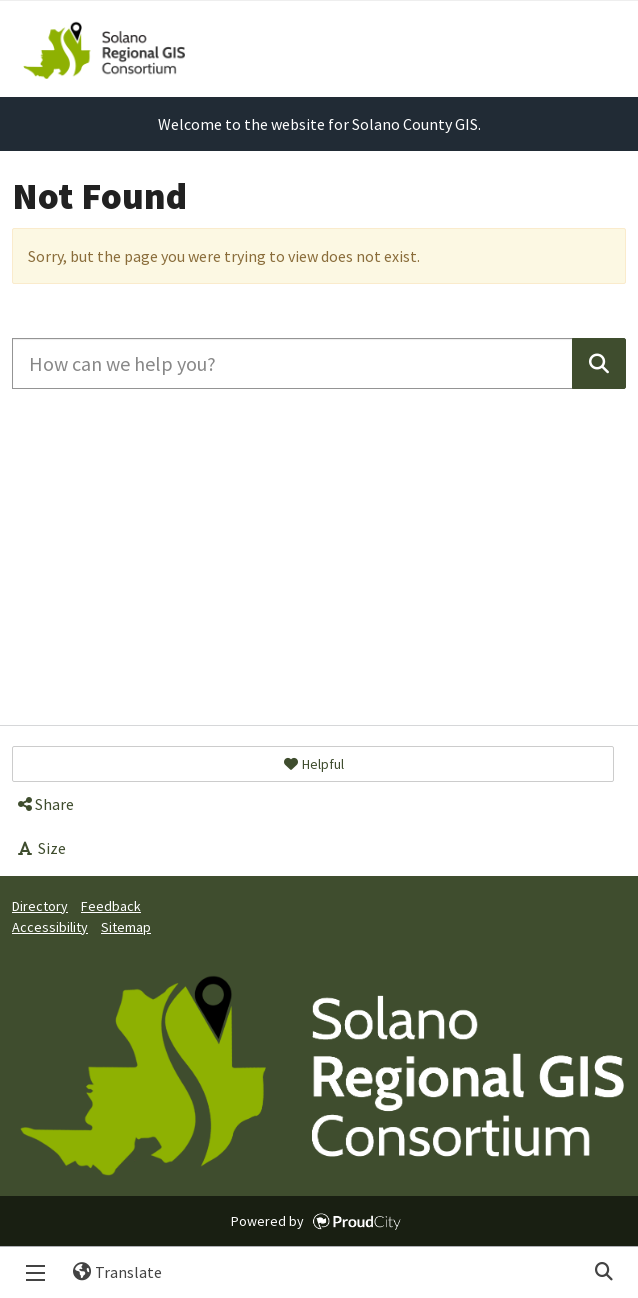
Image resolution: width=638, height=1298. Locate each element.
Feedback (111, 906)
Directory (40, 906)
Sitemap (126, 927)
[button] (313, 764)
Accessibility (50, 927)
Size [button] (40, 848)
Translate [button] (110, 1272)
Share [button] (44, 804)
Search (603, 1272)
